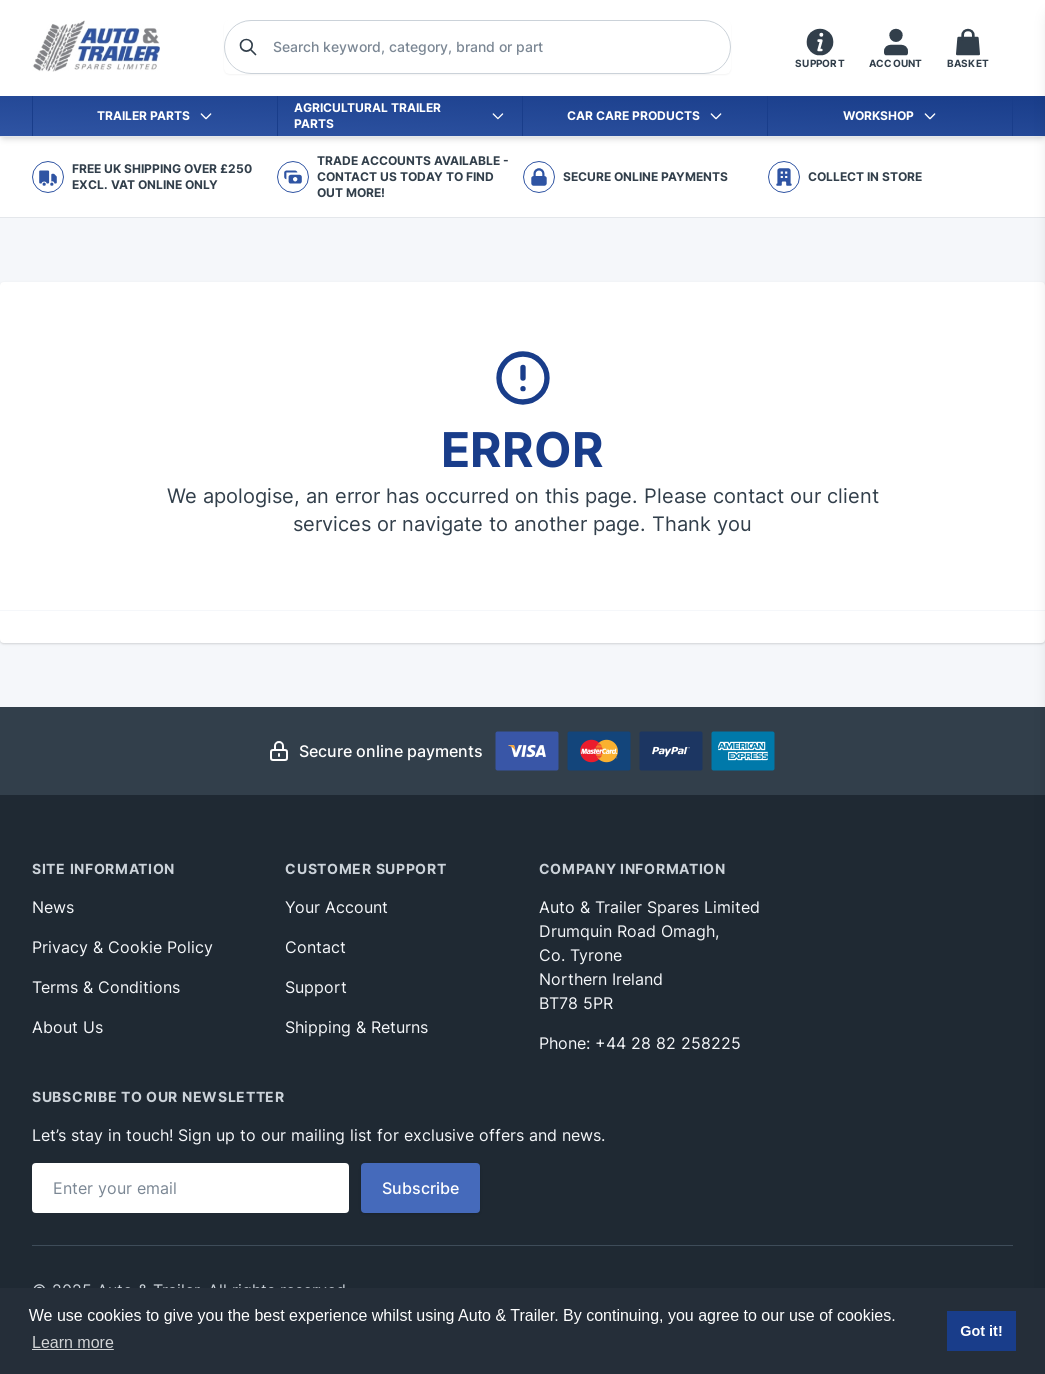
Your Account (336, 907)
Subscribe (420, 1188)
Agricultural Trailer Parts (400, 115)
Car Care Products (645, 116)
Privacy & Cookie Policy (122, 947)
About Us (67, 1027)
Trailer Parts (155, 116)
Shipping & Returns (356, 1027)
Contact (315, 947)
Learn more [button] (73, 1342)
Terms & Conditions (106, 987)
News (53, 907)
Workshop (890, 116)
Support (316, 987)
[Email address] (190, 1188)
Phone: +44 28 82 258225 (640, 1043)
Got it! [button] (981, 1331)
